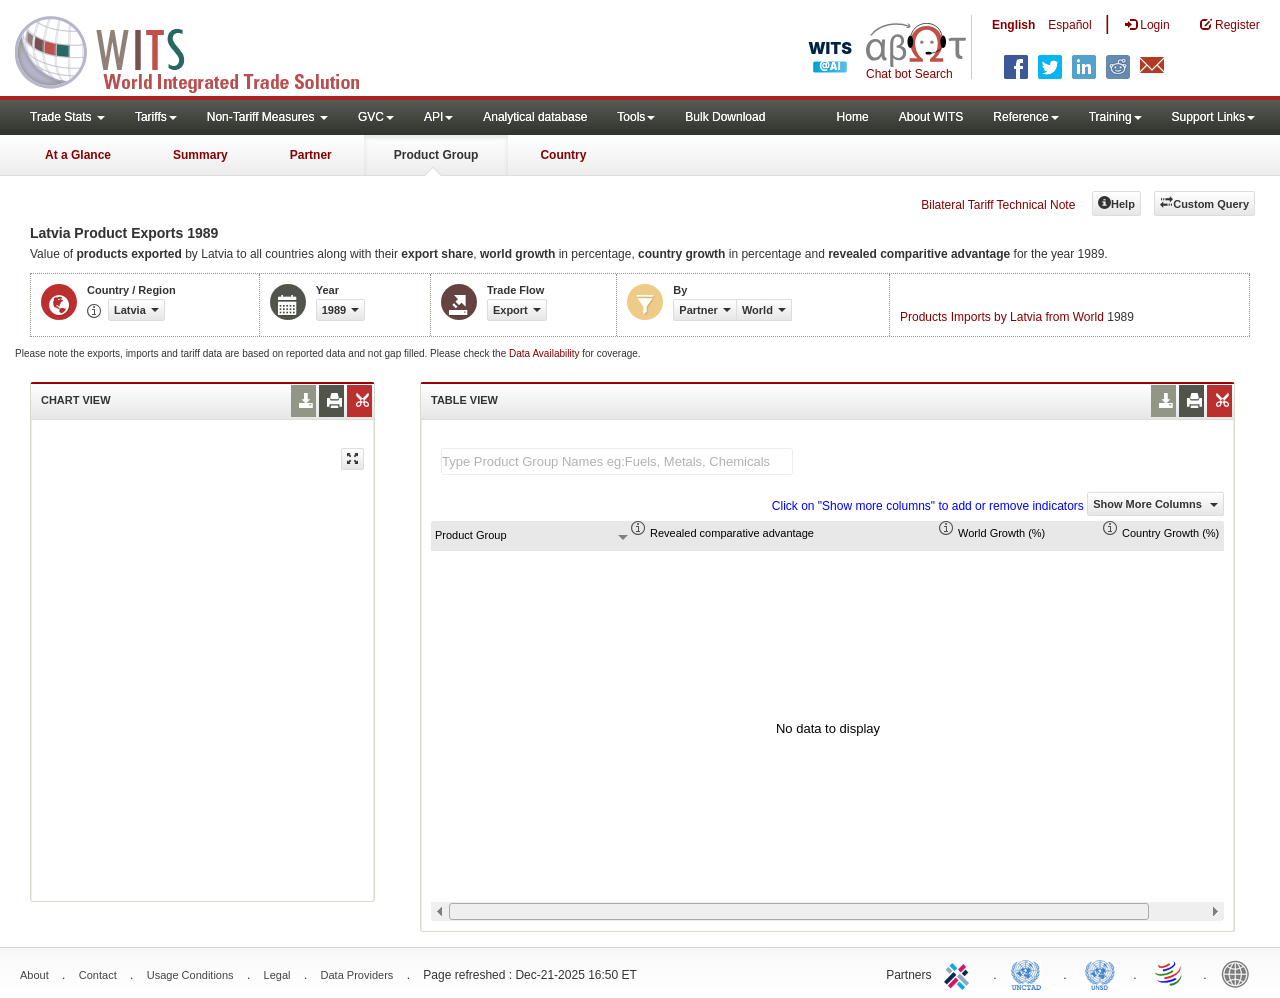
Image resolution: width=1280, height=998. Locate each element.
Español (1069, 25)
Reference (1025, 117)
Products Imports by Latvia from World (1002, 317)
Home (853, 117)
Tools (636, 117)
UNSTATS (1100, 973)
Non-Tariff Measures (267, 117)
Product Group (436, 155)
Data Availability (545, 353)
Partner (311, 155)
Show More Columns (1155, 504)
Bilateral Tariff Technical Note (998, 205)
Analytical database (535, 117)
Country (563, 155)
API (438, 117)
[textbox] (617, 461)
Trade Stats (67, 117)
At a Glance (78, 155)
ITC (960, 973)
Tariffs (156, 117)
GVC (376, 117)
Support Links (1213, 117)
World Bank (1240, 973)
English (1013, 25)
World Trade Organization (1170, 973)
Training (1115, 117)
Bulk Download (725, 117)
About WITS (931, 117)
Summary (200, 155)
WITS (200, 50)
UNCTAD (1030, 973)
